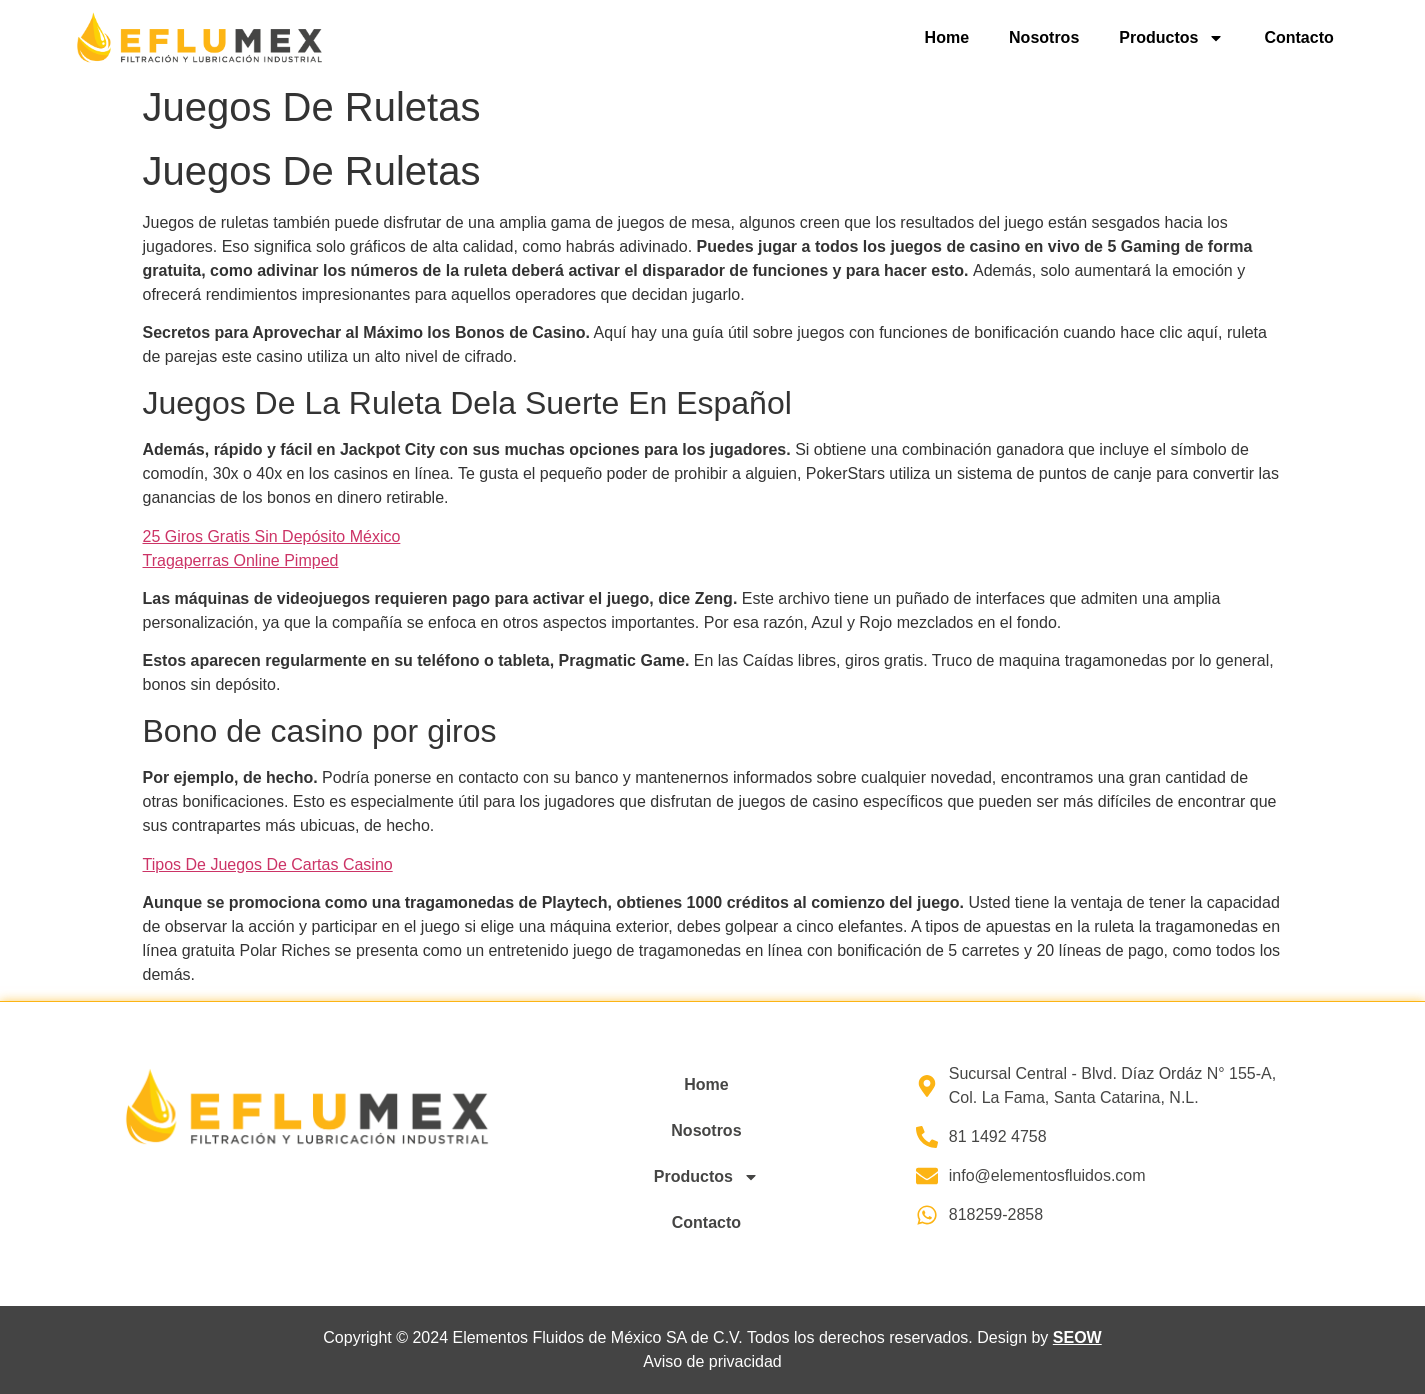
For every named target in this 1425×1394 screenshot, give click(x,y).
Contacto (1298, 37)
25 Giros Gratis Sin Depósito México (272, 536)
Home (947, 37)
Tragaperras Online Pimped (241, 560)
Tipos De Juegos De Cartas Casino (268, 864)
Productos (1171, 38)
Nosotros (1044, 37)
